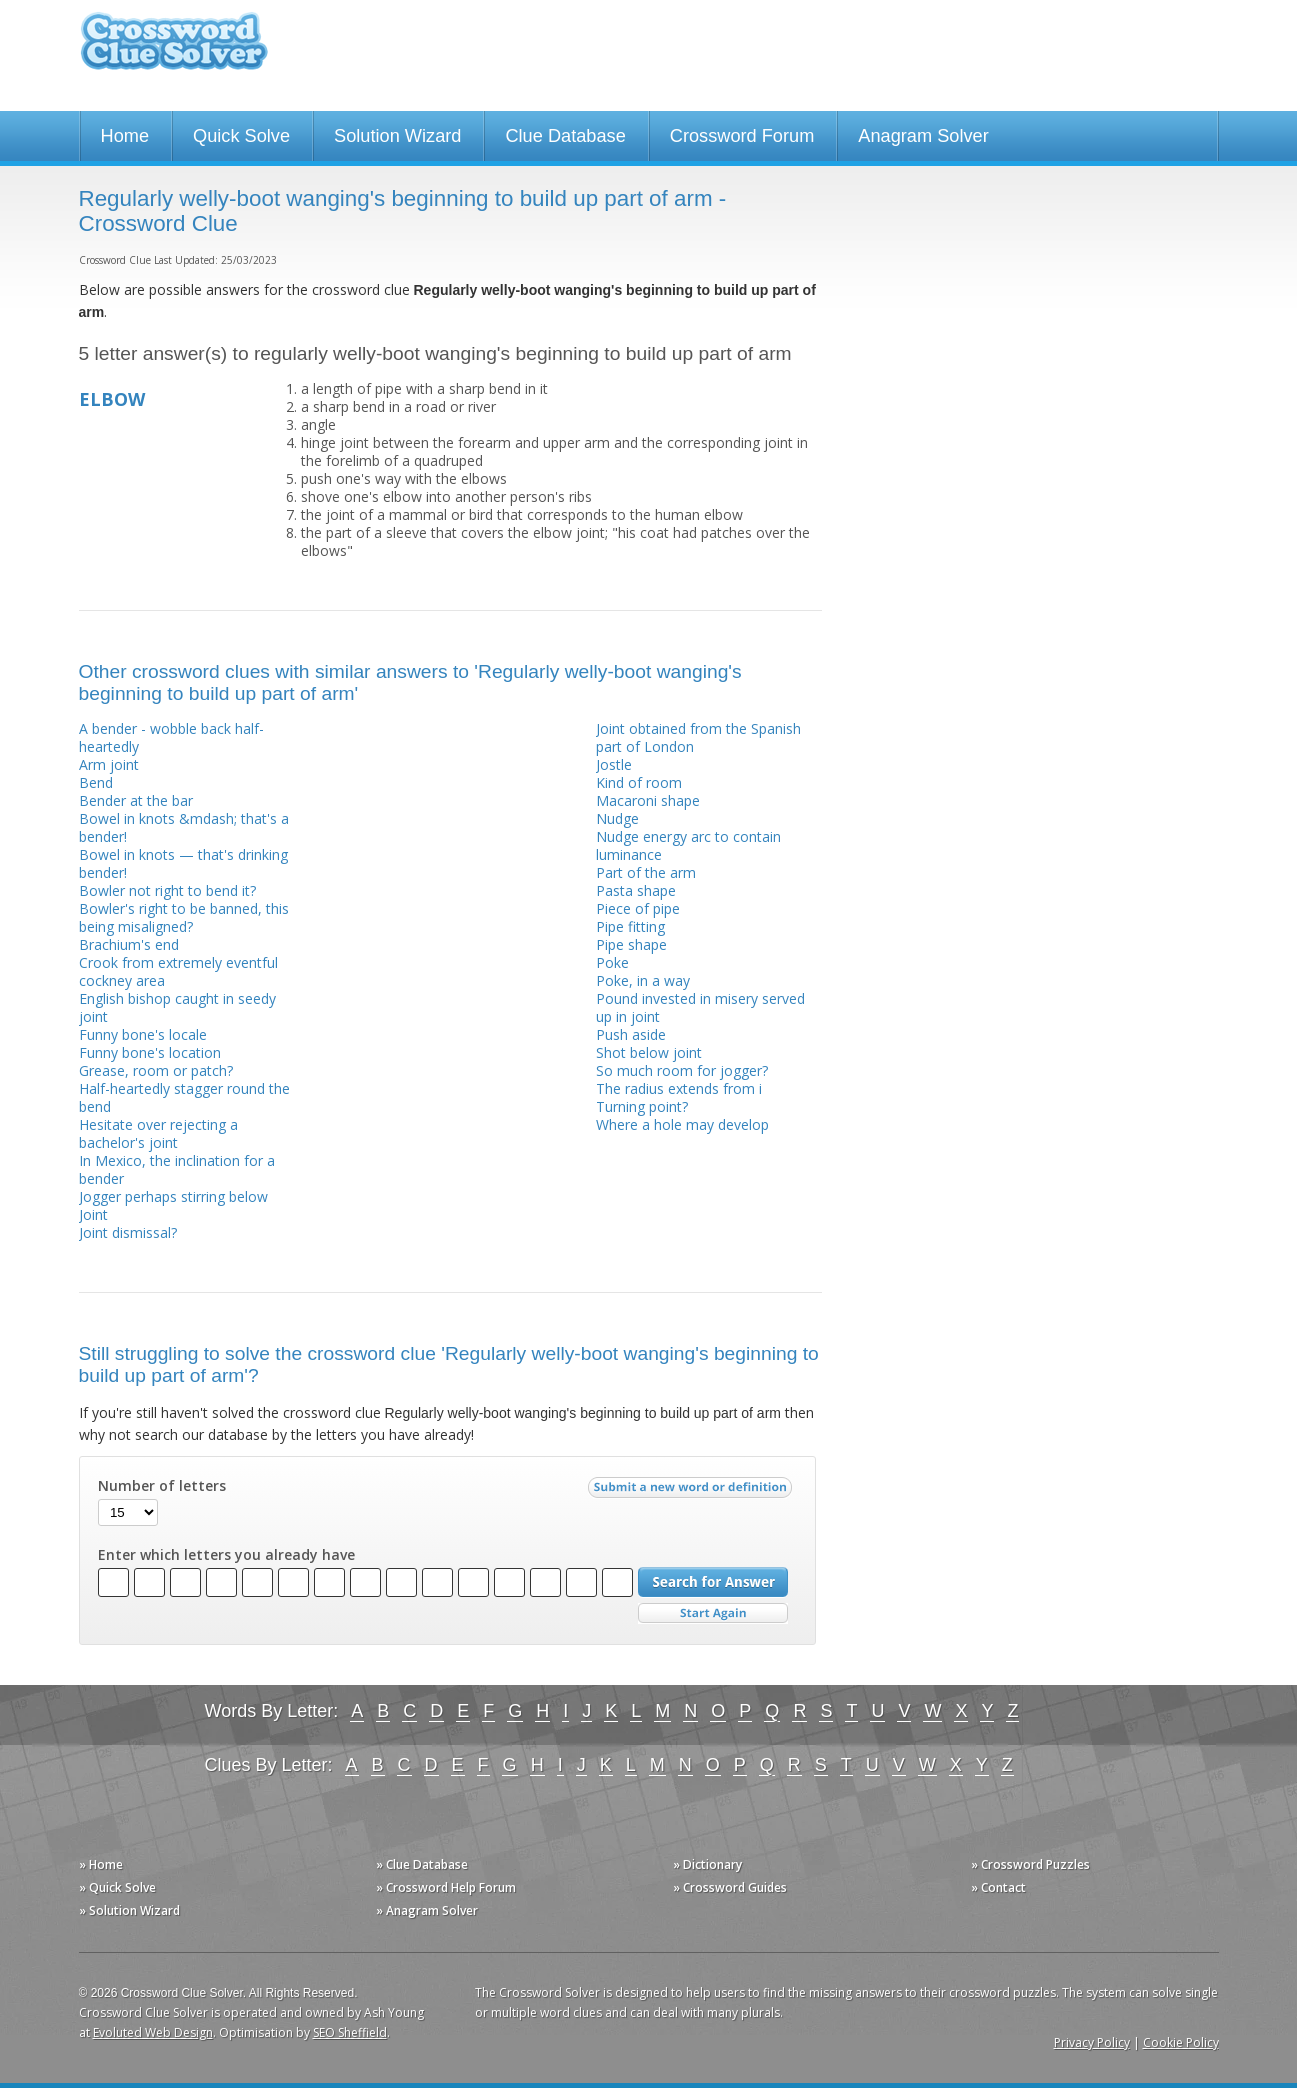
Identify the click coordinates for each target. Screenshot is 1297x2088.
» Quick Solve (117, 1887)
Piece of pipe (638, 908)
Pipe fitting (630, 926)
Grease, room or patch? (156, 1070)
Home (125, 136)
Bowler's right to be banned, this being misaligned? (184, 917)
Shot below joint (649, 1052)
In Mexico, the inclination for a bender (177, 1169)
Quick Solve (241, 136)
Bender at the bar (136, 800)
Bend (96, 782)
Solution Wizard (397, 136)
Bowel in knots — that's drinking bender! (183, 863)
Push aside (631, 1034)
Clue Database (565, 136)
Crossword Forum (742, 136)
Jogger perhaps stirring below (173, 1196)
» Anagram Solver (427, 1910)
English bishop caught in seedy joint (177, 1007)
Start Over (713, 1613)
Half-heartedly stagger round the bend (184, 1097)
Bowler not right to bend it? (167, 890)
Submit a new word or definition (692, 1492)
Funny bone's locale (143, 1034)
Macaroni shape (648, 800)
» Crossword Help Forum (446, 1887)
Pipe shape (631, 944)
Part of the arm (646, 872)
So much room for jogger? (682, 1070)
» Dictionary (707, 1864)
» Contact (998, 1887)
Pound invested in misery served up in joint (700, 1007)
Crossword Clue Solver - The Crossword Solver (174, 50)
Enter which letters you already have (226, 1555)
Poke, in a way (643, 980)
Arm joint (109, 764)
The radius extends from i (679, 1088)
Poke (612, 962)
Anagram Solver (923, 136)
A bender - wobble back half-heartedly (171, 737)
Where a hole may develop (682, 1124)
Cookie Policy (1181, 2042)
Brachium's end (129, 944)
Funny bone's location (150, 1052)
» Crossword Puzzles (1030, 1864)
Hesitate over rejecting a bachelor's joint (158, 1133)
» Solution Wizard (129, 1910)
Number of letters (162, 1486)
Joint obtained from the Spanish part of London (698, 737)
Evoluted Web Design (153, 2032)
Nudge (617, 818)
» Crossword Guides (730, 1887)
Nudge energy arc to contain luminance (688, 845)
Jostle (614, 764)
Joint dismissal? (128, 1232)
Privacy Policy (1092, 2042)
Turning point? (642, 1106)
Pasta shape (636, 890)
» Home (101, 1864)
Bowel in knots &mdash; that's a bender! (184, 827)
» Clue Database (422, 1864)
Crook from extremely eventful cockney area (178, 971)
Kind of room (639, 782)
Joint (93, 1214)
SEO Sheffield (350, 2032)
